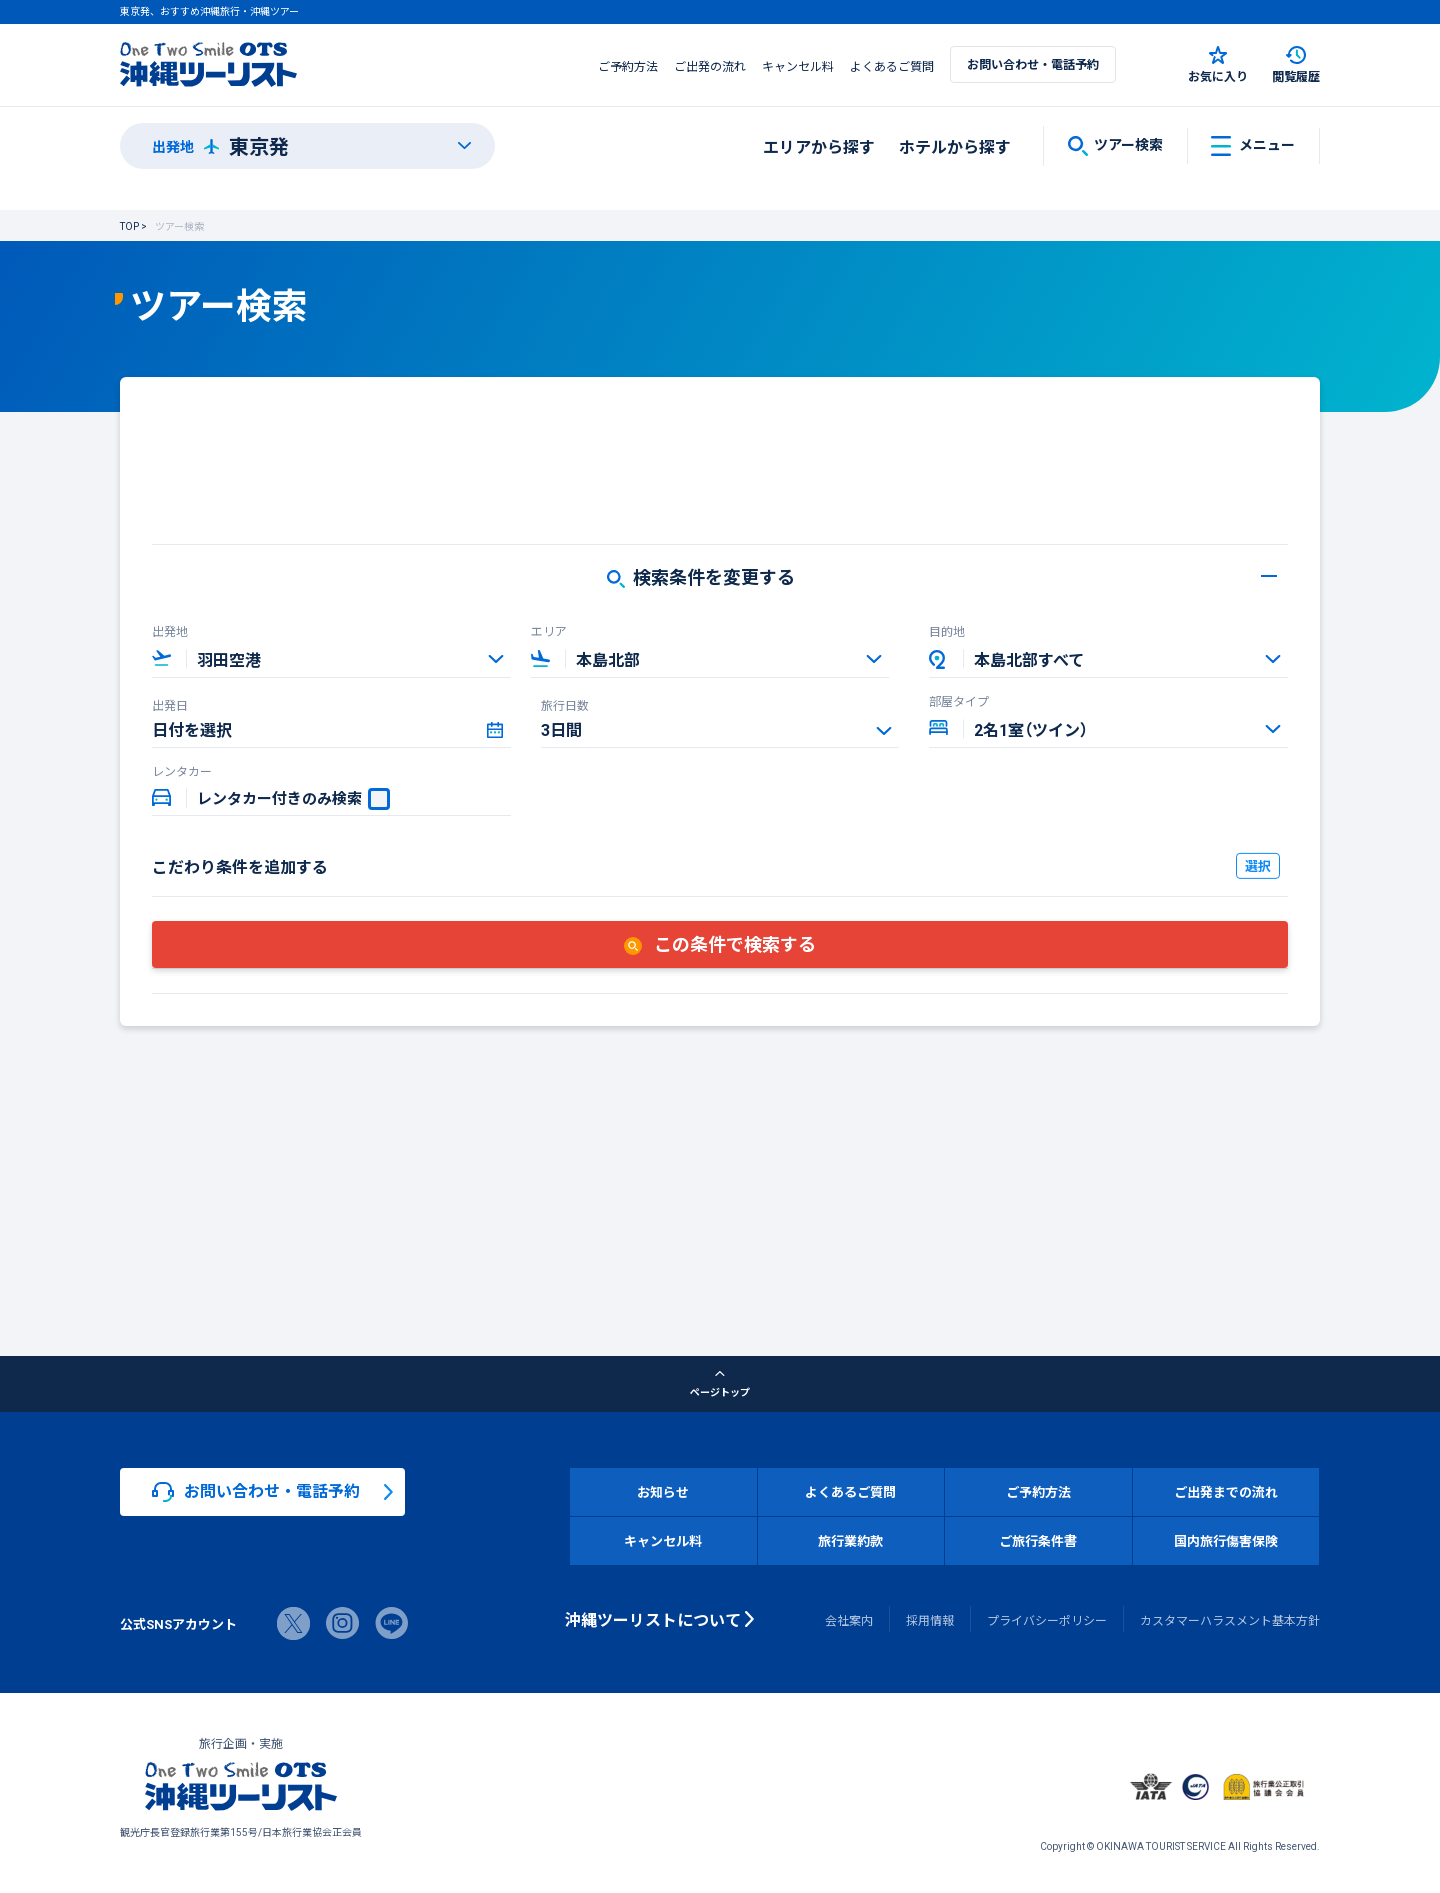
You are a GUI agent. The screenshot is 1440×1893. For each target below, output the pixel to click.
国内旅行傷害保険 (1226, 1540)
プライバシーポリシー (1047, 1620)
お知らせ (663, 1491)
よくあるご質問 (892, 66)
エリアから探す (819, 146)
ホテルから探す (955, 146)
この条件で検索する (720, 943)
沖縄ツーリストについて (653, 1619)
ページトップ (720, 1384)
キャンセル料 (798, 66)
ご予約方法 (628, 66)
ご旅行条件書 (1038, 1540)
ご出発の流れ (710, 66)
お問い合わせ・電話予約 (1033, 64)
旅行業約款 (850, 1540)
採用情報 (930, 1620)
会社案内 (849, 1620)
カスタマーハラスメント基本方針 (1230, 1620)
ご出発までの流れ (1226, 1491)
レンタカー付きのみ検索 (279, 798)
